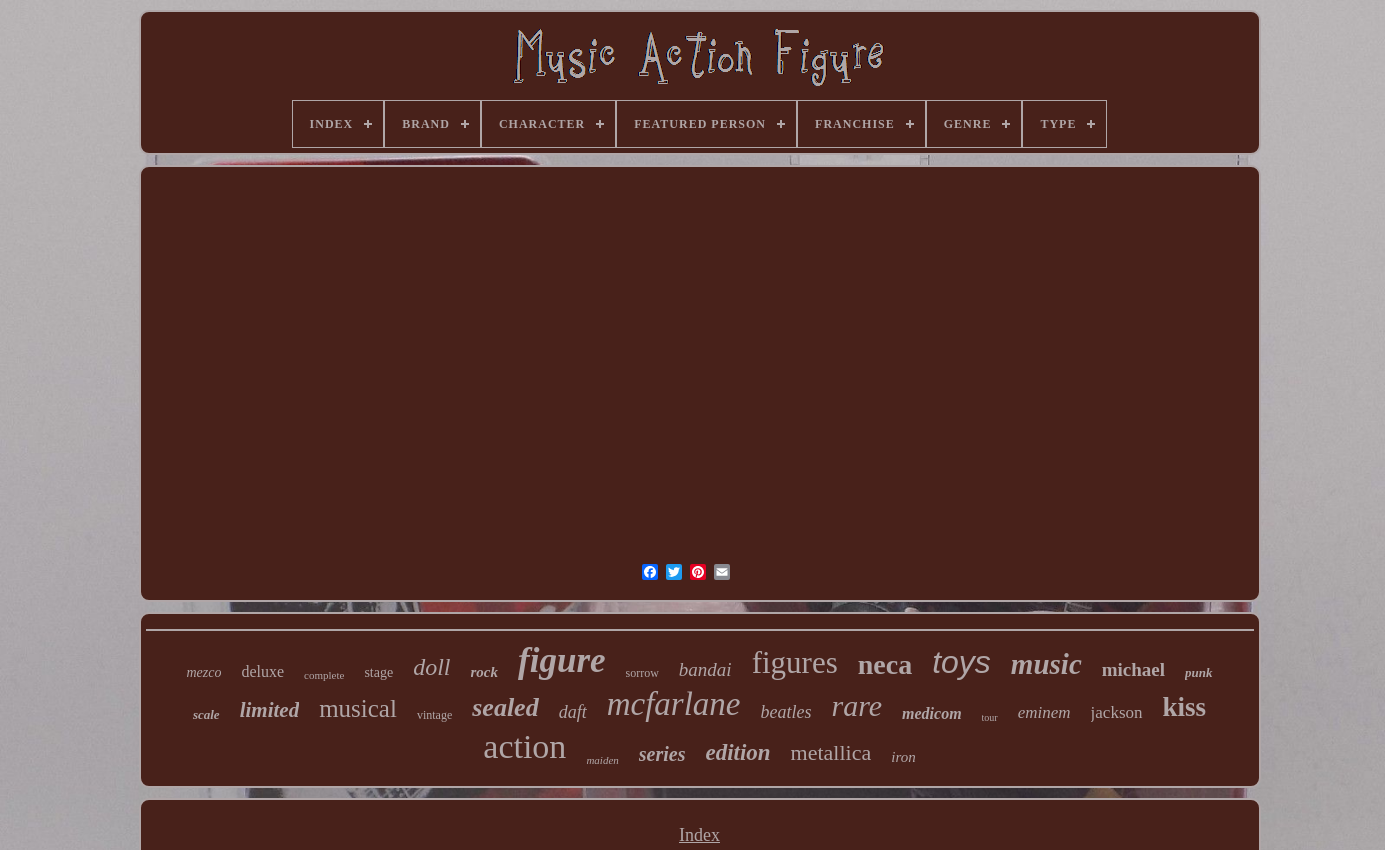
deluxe (262, 671)
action (524, 746)
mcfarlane (674, 704)
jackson (1117, 712)
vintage (434, 715)
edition (737, 752)
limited (270, 710)
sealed (505, 707)
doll (431, 667)
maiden (602, 760)
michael (1133, 669)
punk (1198, 672)
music (1046, 664)
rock (485, 672)
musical (358, 708)
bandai (705, 669)
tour (990, 717)
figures (795, 662)
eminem (1044, 712)
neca (885, 664)
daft (573, 712)
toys (961, 662)
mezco (203, 672)
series (662, 754)
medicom (932, 713)
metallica (831, 752)
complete (324, 675)
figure (562, 660)
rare (856, 705)
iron (903, 757)
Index (699, 835)
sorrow (642, 673)
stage (378, 672)
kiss (1185, 707)
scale (206, 714)
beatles (785, 712)
